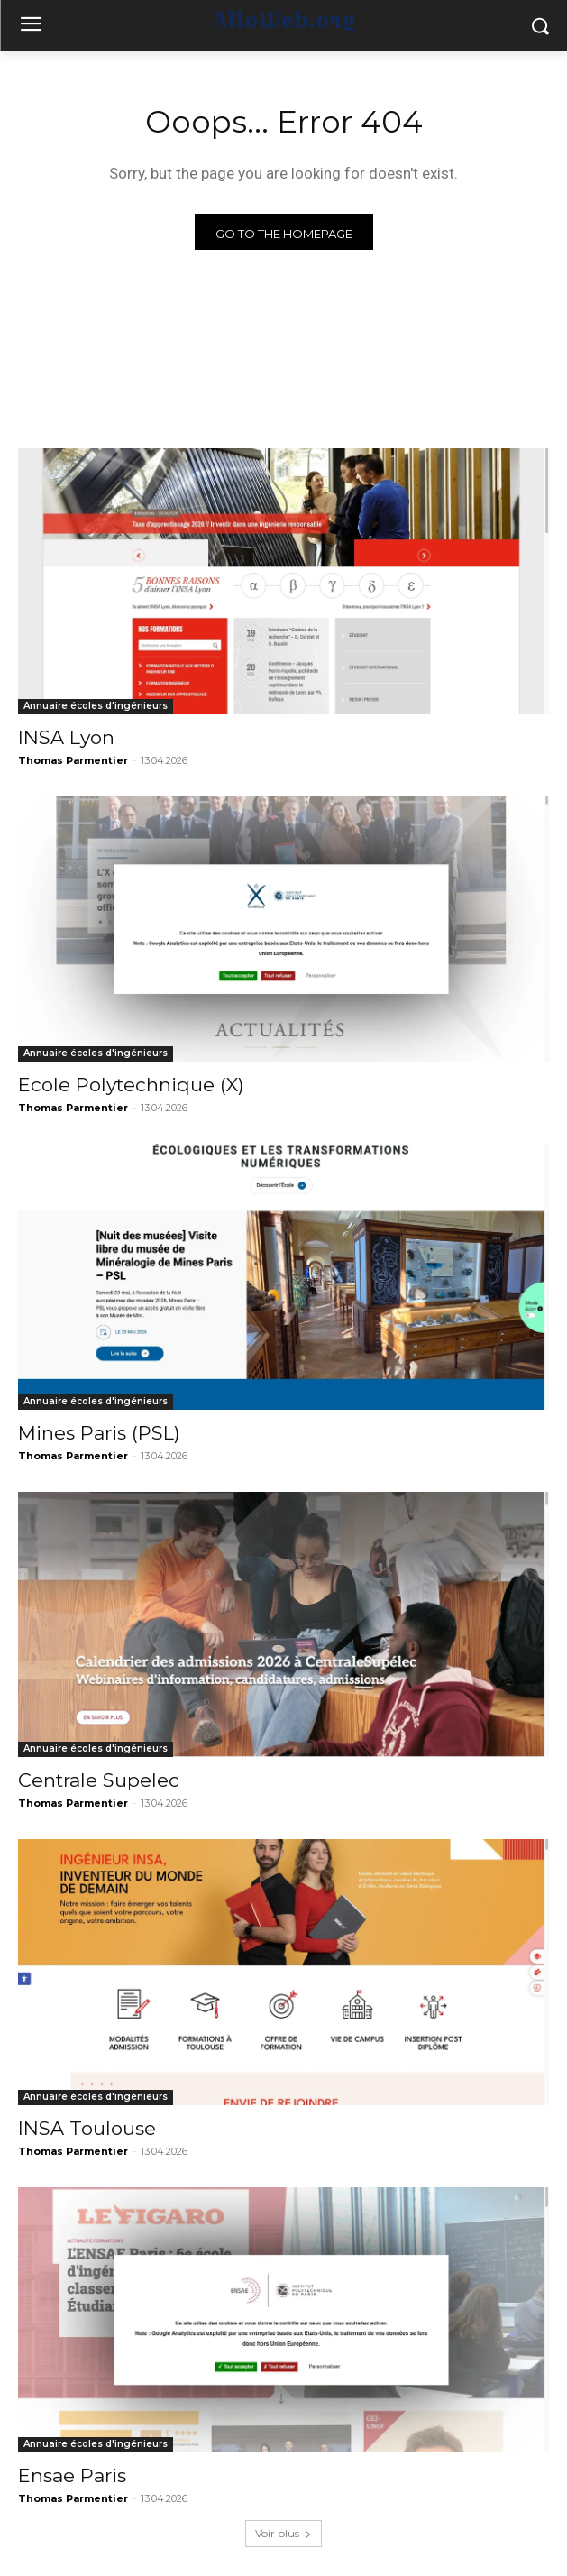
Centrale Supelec (98, 1780)
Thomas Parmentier (73, 760)
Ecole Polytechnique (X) (131, 1084)
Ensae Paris (72, 2475)
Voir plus (283, 2533)
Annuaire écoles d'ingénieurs (95, 706)
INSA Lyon (66, 737)
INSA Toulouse (87, 2128)
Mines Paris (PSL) (99, 1432)
